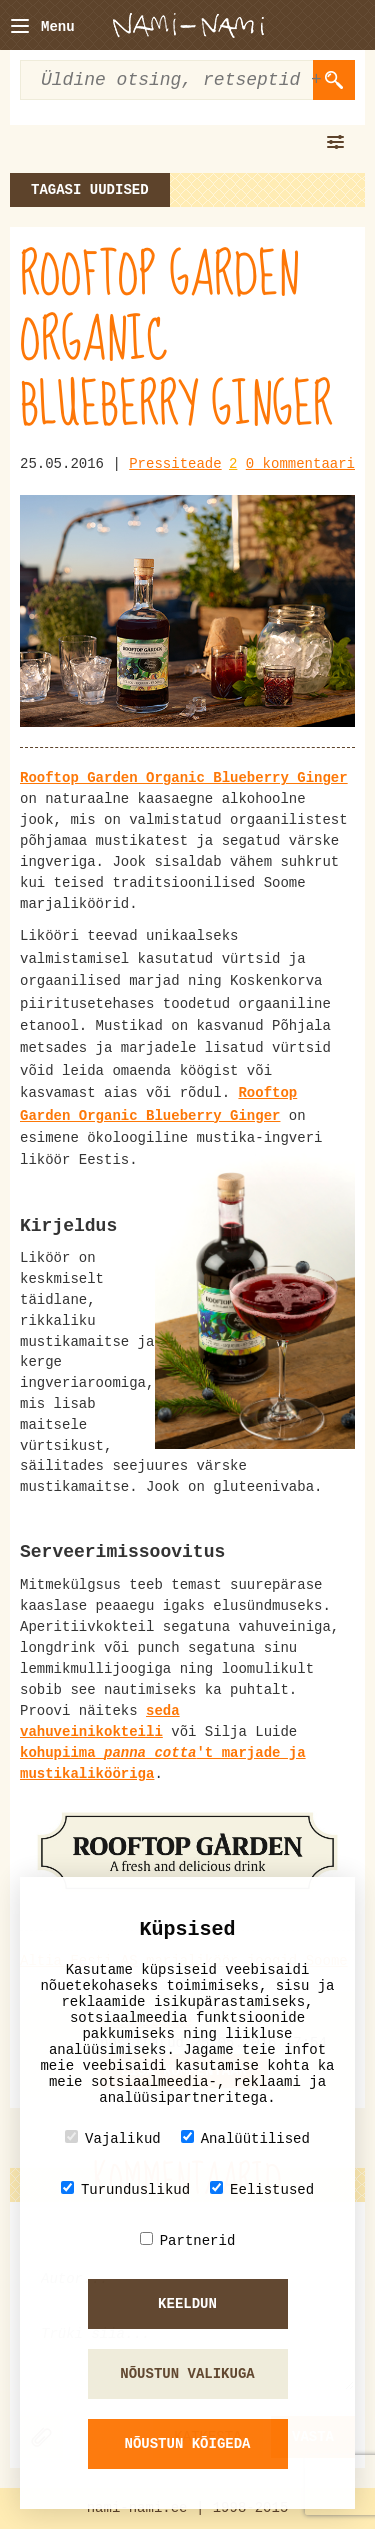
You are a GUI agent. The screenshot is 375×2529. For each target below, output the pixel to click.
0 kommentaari (300, 464)
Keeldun (187, 2304)
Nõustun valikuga (187, 2374)
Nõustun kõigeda (187, 2444)
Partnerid (188, 2240)
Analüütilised (245, 2138)
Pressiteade (175, 464)
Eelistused (262, 2189)
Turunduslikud (125, 2189)
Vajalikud (113, 2138)
